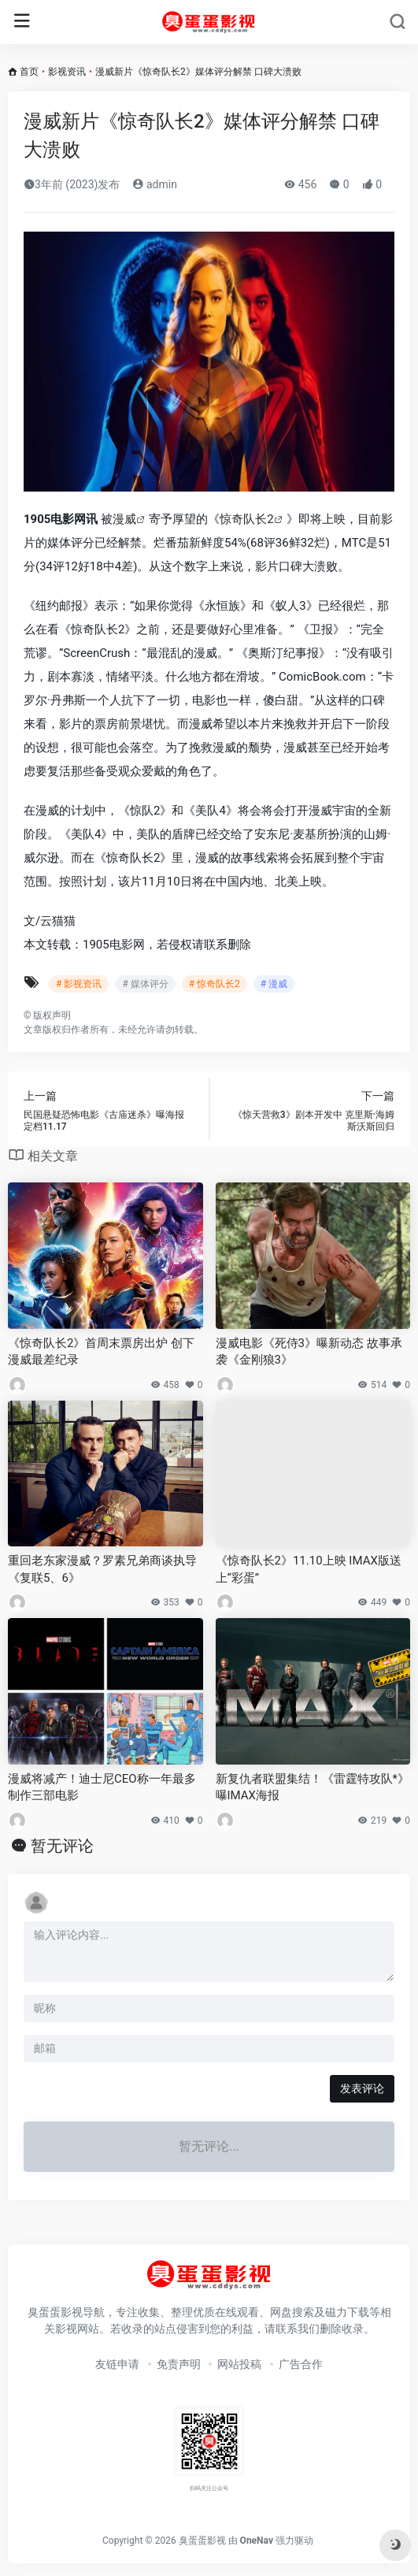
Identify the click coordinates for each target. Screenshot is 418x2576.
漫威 (124, 519)
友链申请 (117, 2364)
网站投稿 (239, 2364)
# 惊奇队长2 (214, 983)
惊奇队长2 (246, 519)
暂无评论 (62, 1845)
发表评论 (362, 2088)
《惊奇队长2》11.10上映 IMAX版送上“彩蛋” (308, 1568)
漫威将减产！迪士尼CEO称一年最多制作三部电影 (102, 1787)
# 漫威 (274, 983)
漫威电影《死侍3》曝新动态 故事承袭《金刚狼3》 (309, 1351)
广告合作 (301, 2364)
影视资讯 (67, 71)
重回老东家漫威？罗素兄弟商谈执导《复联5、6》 (102, 1568)
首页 (29, 71)
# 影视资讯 (79, 983)
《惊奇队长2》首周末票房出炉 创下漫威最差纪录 (101, 1351)
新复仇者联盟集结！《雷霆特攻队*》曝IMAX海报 (312, 1787)
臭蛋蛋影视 (202, 2540)
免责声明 (179, 2364)
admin (154, 184)
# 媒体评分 (145, 983)
